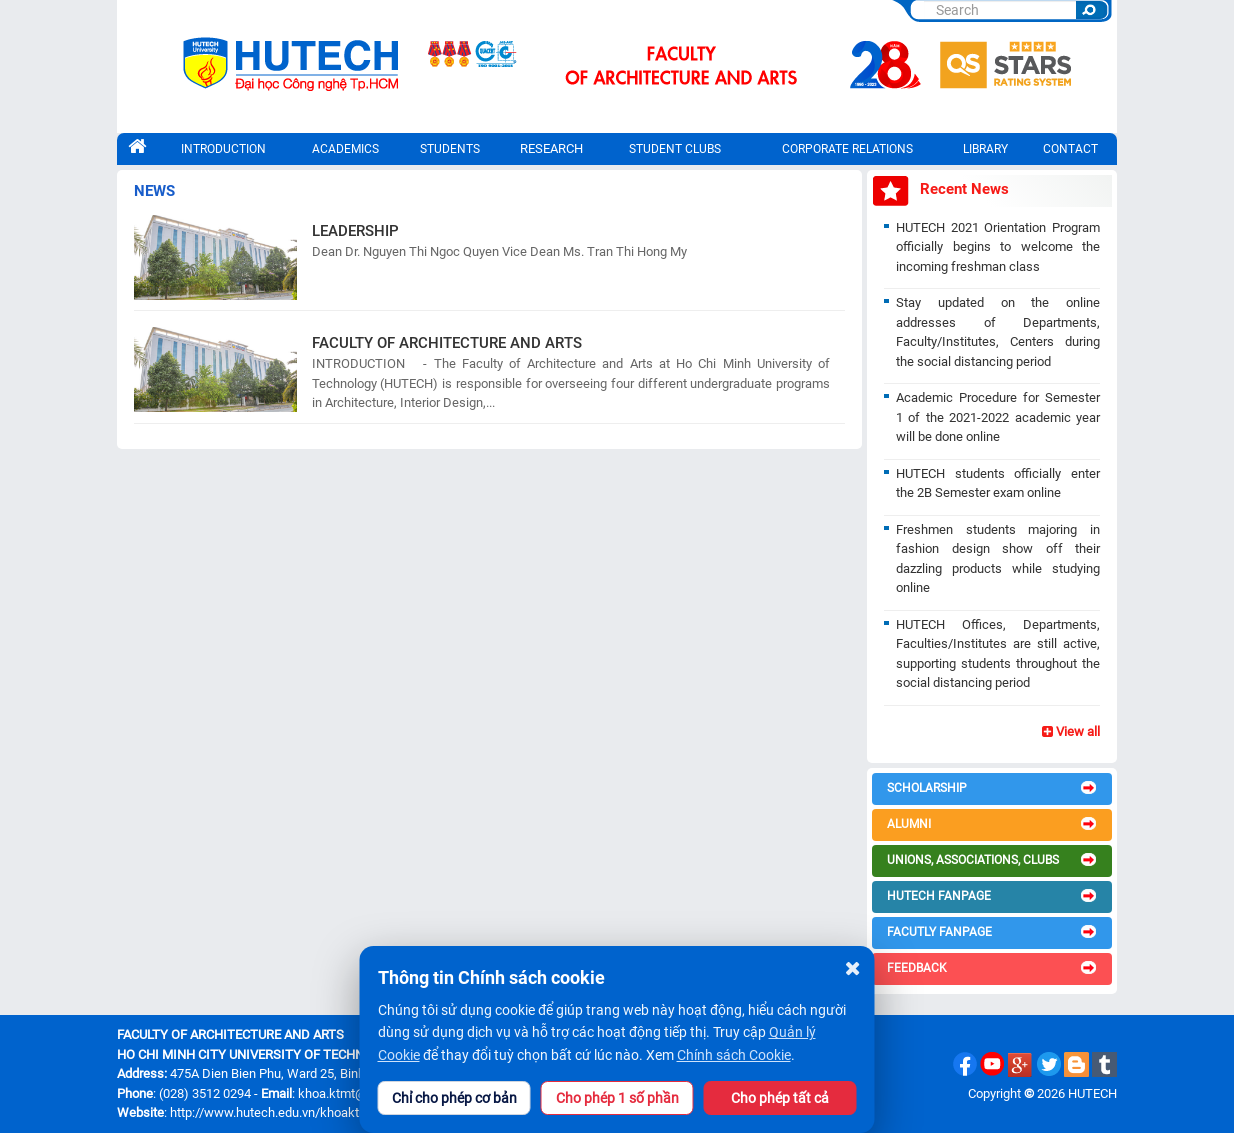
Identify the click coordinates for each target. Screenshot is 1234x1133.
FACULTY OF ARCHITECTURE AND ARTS (447, 343)
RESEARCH (551, 148)
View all (1071, 731)
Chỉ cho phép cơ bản (454, 1098)
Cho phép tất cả (780, 1098)
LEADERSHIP (355, 231)
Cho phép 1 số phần (617, 1098)
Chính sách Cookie (734, 1055)
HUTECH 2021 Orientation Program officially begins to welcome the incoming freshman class (998, 247)
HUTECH (1092, 1093)
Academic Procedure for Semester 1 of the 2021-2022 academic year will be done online (998, 417)
